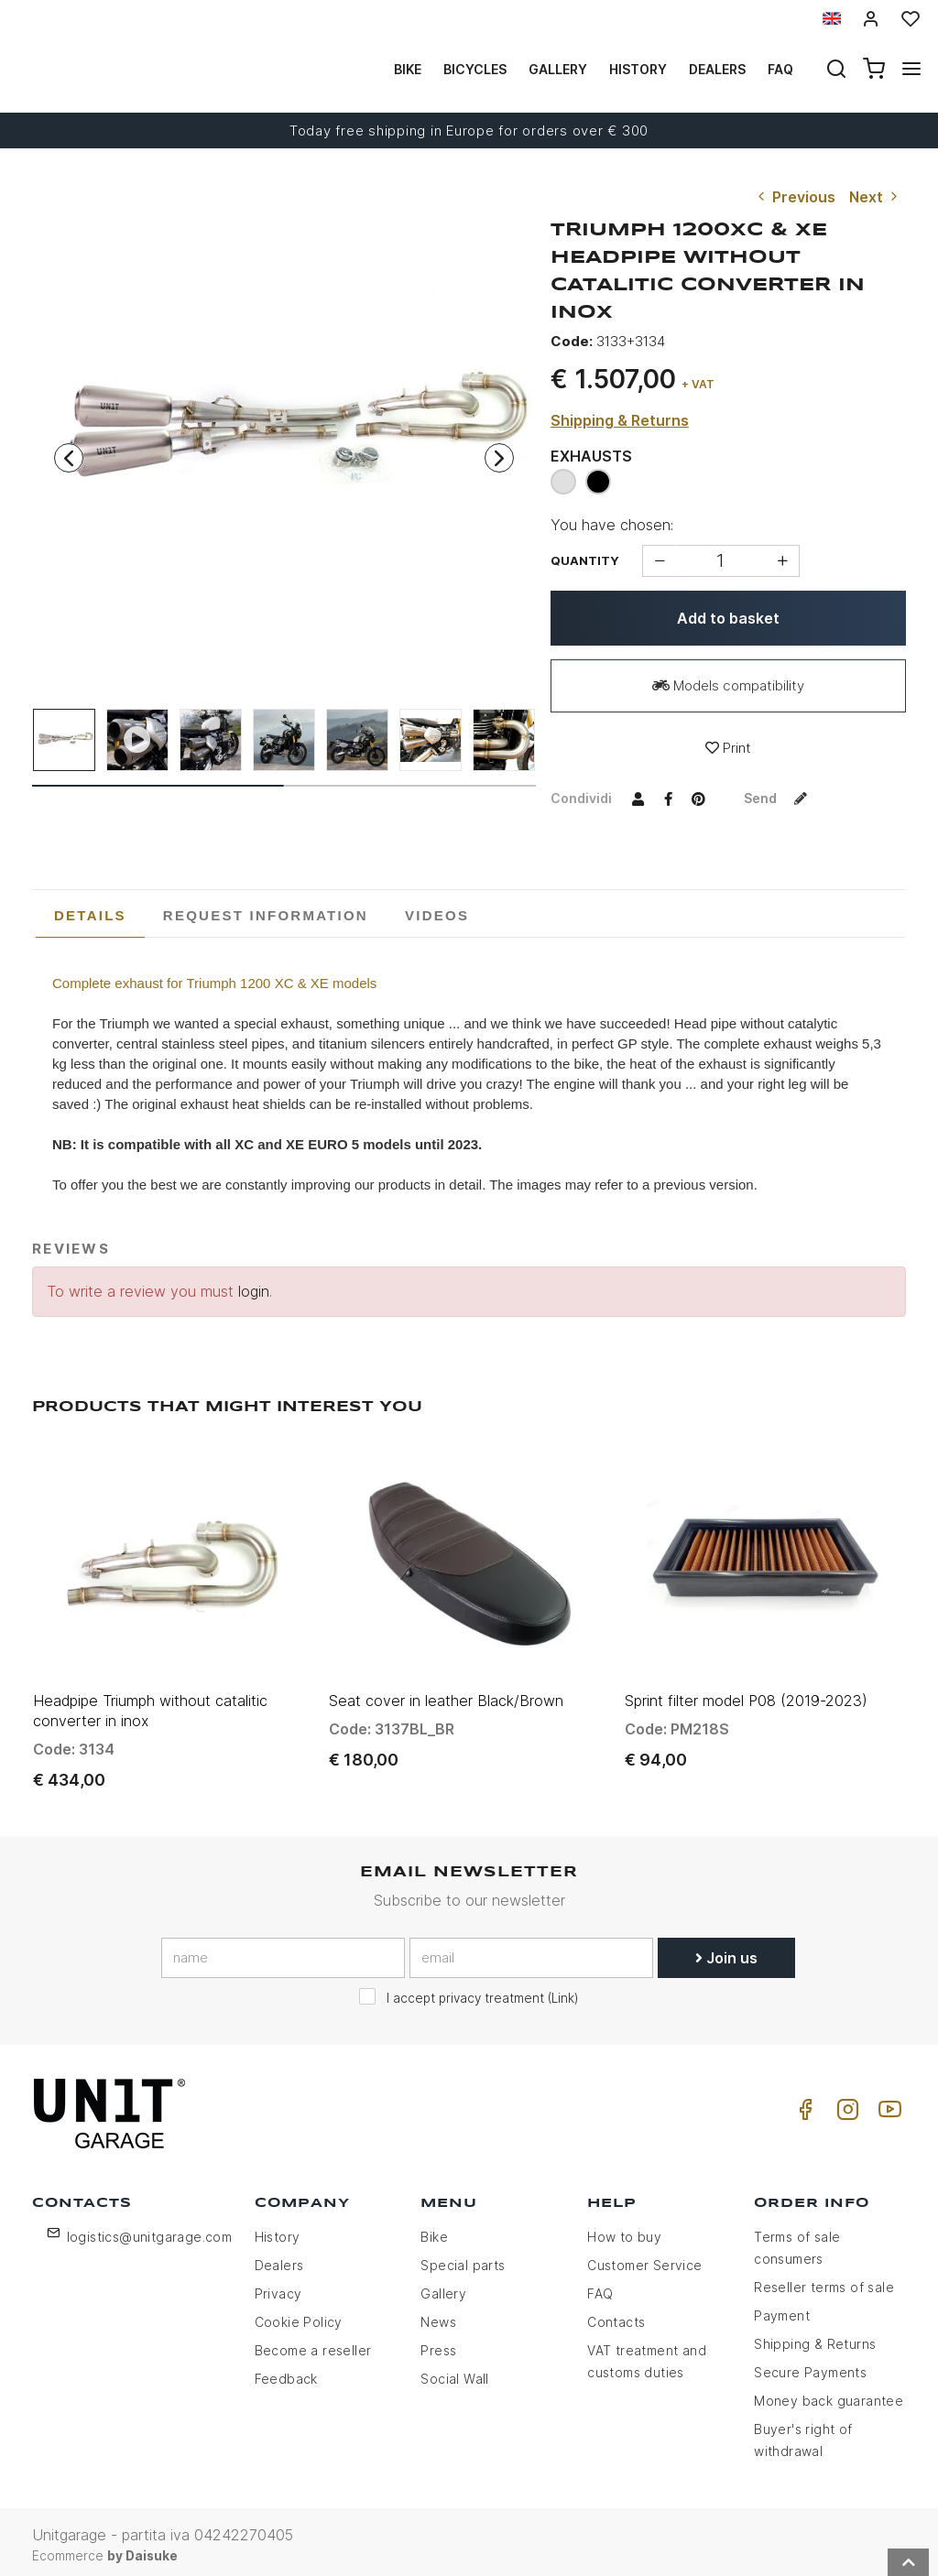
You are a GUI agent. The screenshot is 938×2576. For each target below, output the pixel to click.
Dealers (717, 69)
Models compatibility (728, 685)
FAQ (600, 2287)
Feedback (286, 2372)
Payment (782, 2309)
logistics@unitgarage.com (150, 2230)
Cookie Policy (299, 2315)
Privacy (278, 2287)
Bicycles (475, 69)
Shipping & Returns (620, 420)
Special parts (462, 2258)
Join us (726, 1951)
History (638, 69)
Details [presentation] (90, 915)
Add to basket (728, 618)
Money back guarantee (828, 2394)
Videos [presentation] (437, 915)
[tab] (90, 916)
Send (780, 798)
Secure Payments (810, 2366)
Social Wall (454, 2372)
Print (728, 747)
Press (438, 2344)
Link (562, 1991)
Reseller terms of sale (824, 2280)
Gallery (558, 69)
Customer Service (644, 2258)
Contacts (616, 2315)
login (253, 1291)
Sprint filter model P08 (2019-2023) (746, 1694)
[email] (531, 1951)
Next (875, 197)
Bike (407, 69)
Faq (780, 69)
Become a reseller (313, 2344)
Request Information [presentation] (265, 915)
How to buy (624, 2230)
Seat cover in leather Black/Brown (446, 1694)
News (438, 2315)
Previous (794, 197)
